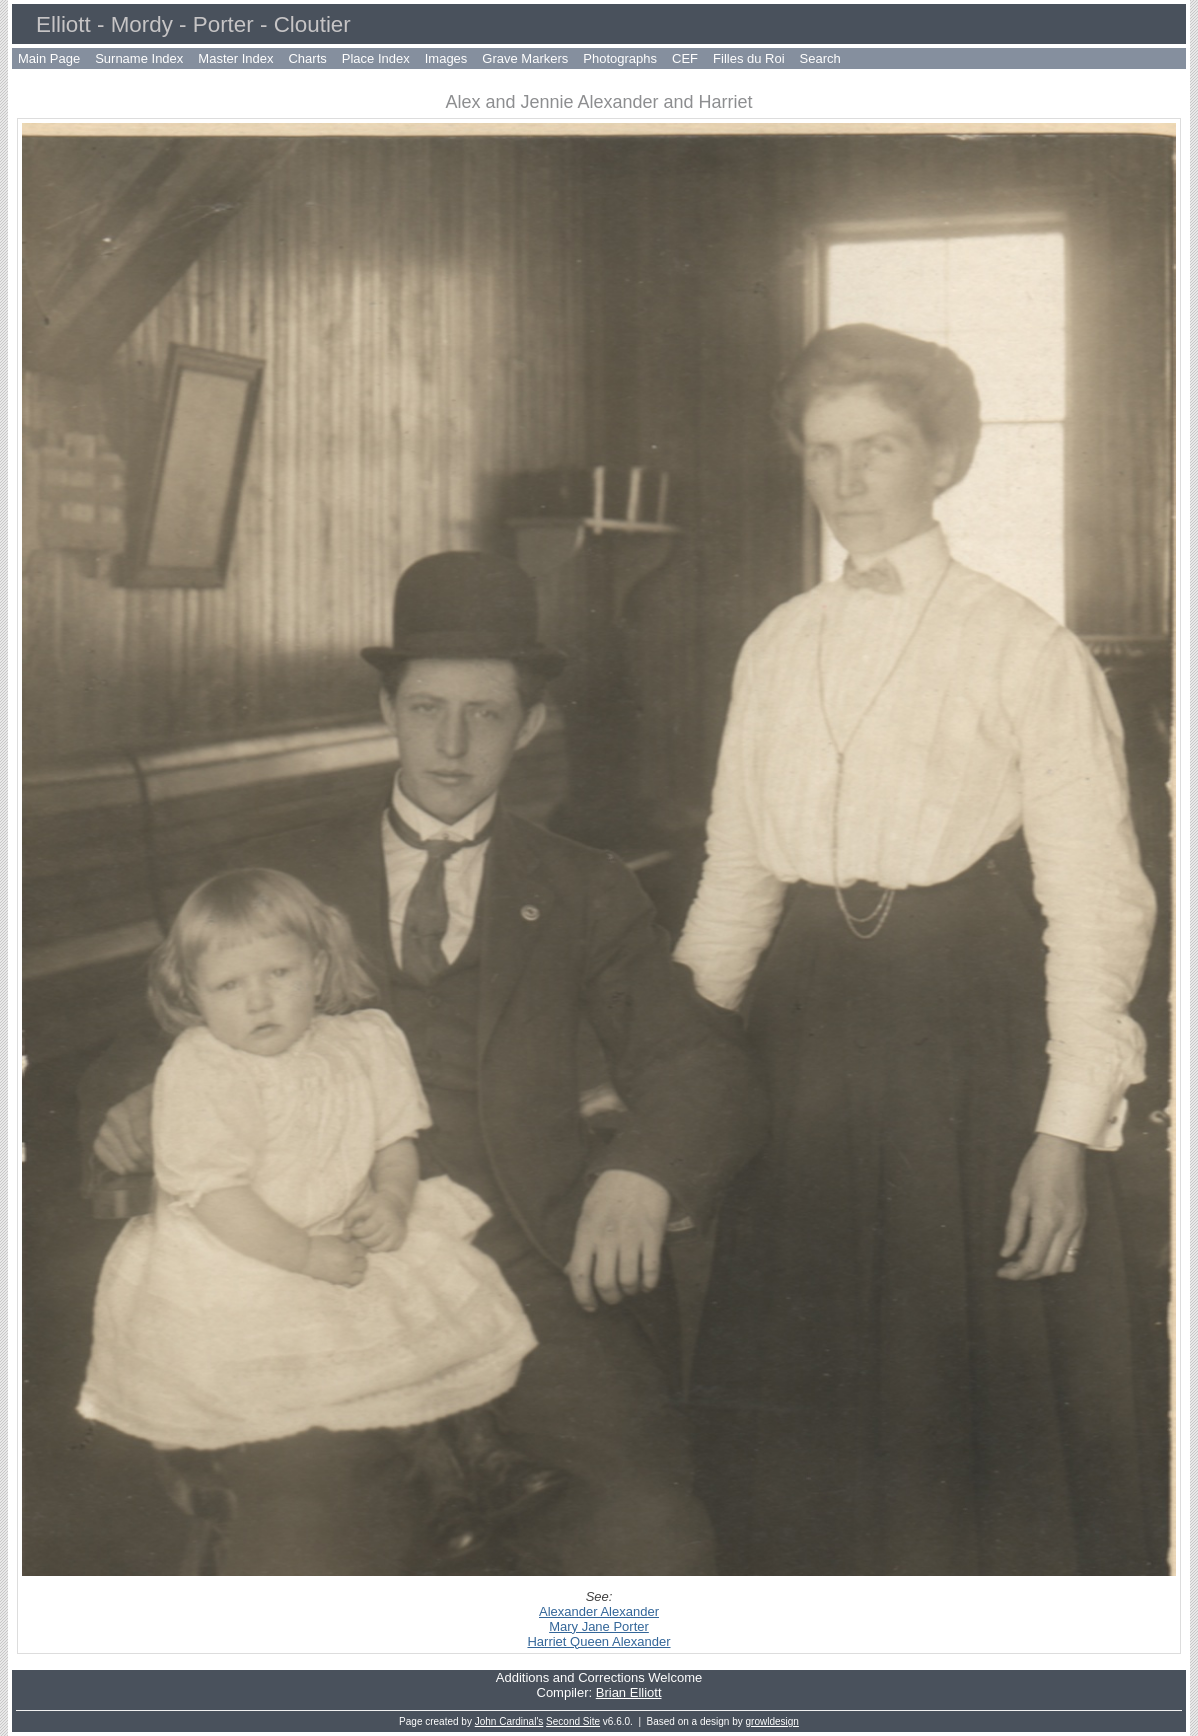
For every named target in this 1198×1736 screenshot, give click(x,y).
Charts (307, 58)
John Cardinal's (509, 1721)
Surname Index (139, 58)
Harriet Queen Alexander (598, 1641)
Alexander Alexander (599, 1611)
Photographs (620, 58)
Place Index (376, 58)
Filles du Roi (749, 58)
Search (820, 58)
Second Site (573, 1721)
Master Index (235, 58)
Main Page (49, 58)
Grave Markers (525, 58)
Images (446, 58)
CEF (685, 58)
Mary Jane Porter (599, 1626)
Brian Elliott (629, 1692)
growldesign (772, 1721)
